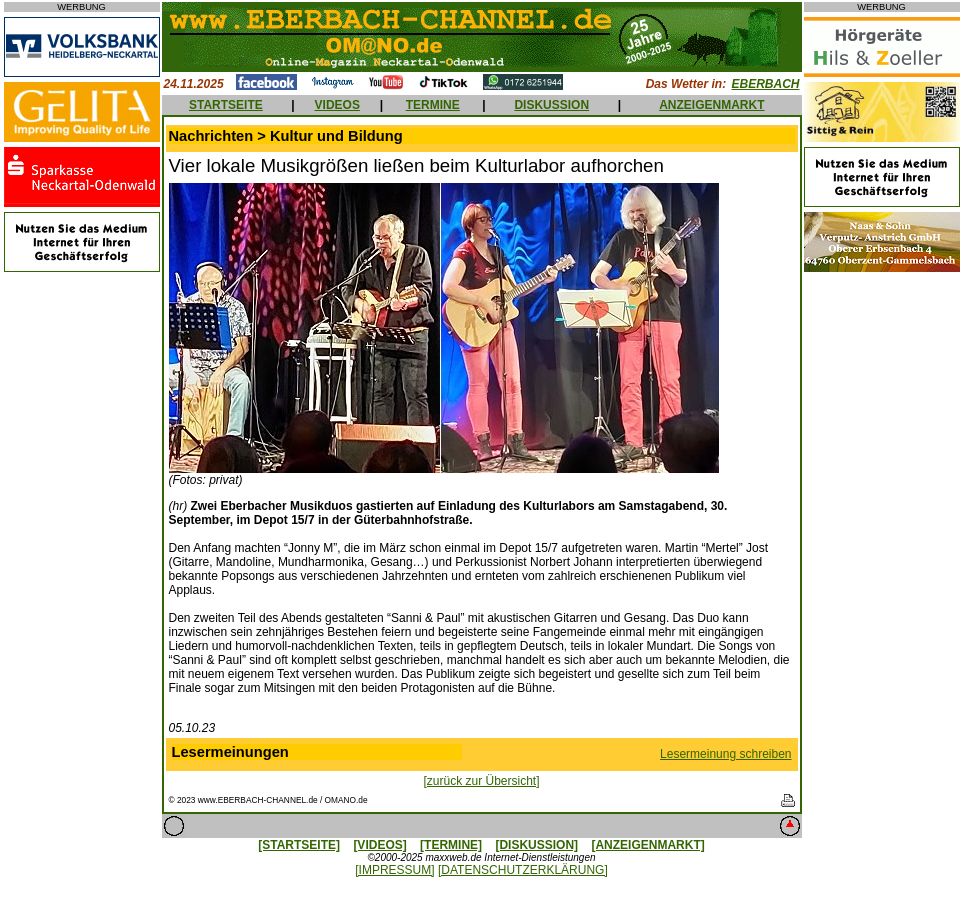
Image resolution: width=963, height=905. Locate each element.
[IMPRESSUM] (394, 870)
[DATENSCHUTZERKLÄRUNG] (523, 870)
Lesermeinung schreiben (725, 754)
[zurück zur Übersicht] (481, 781)
